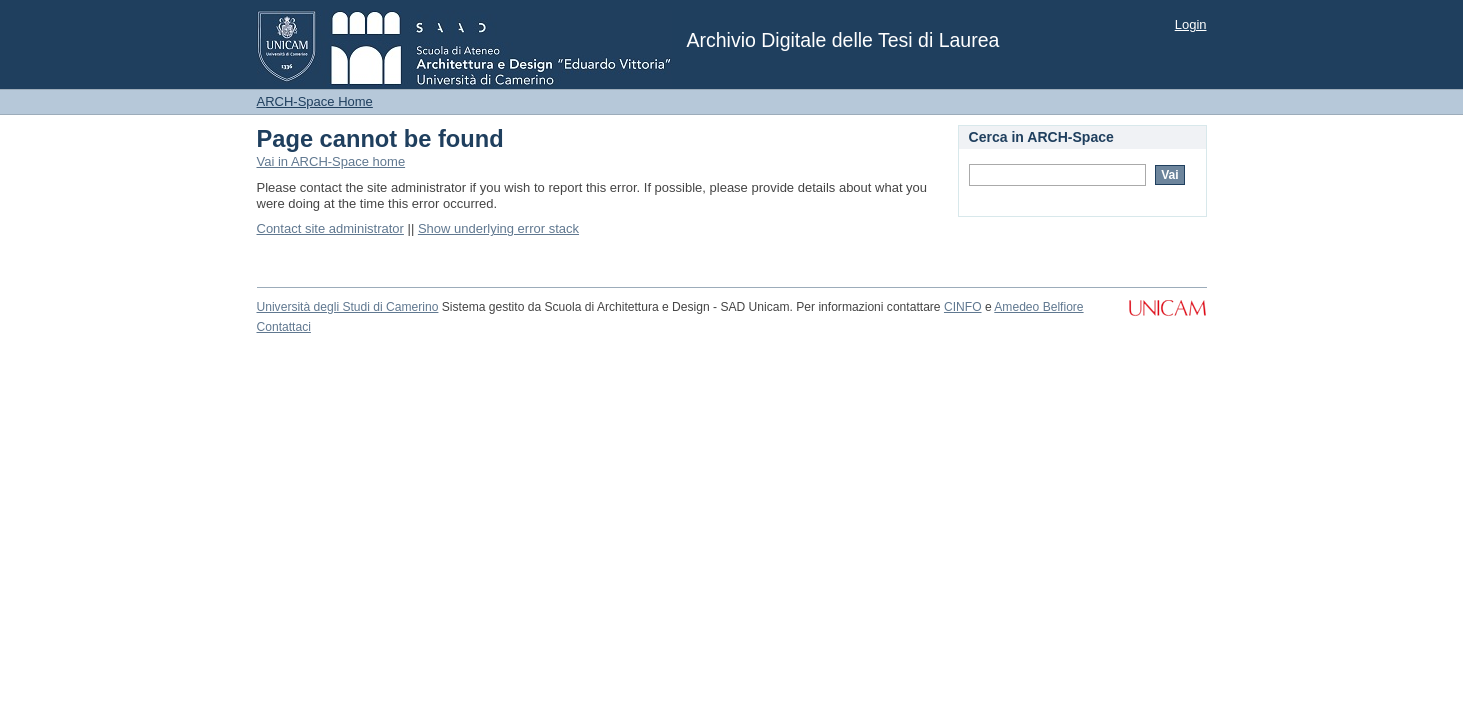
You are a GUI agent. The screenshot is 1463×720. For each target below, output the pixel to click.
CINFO (963, 307)
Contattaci (284, 327)
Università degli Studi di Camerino (348, 307)
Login (1191, 24)
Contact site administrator (330, 228)
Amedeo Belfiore (1038, 307)
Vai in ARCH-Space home (331, 161)
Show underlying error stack (498, 228)
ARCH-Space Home (315, 101)
